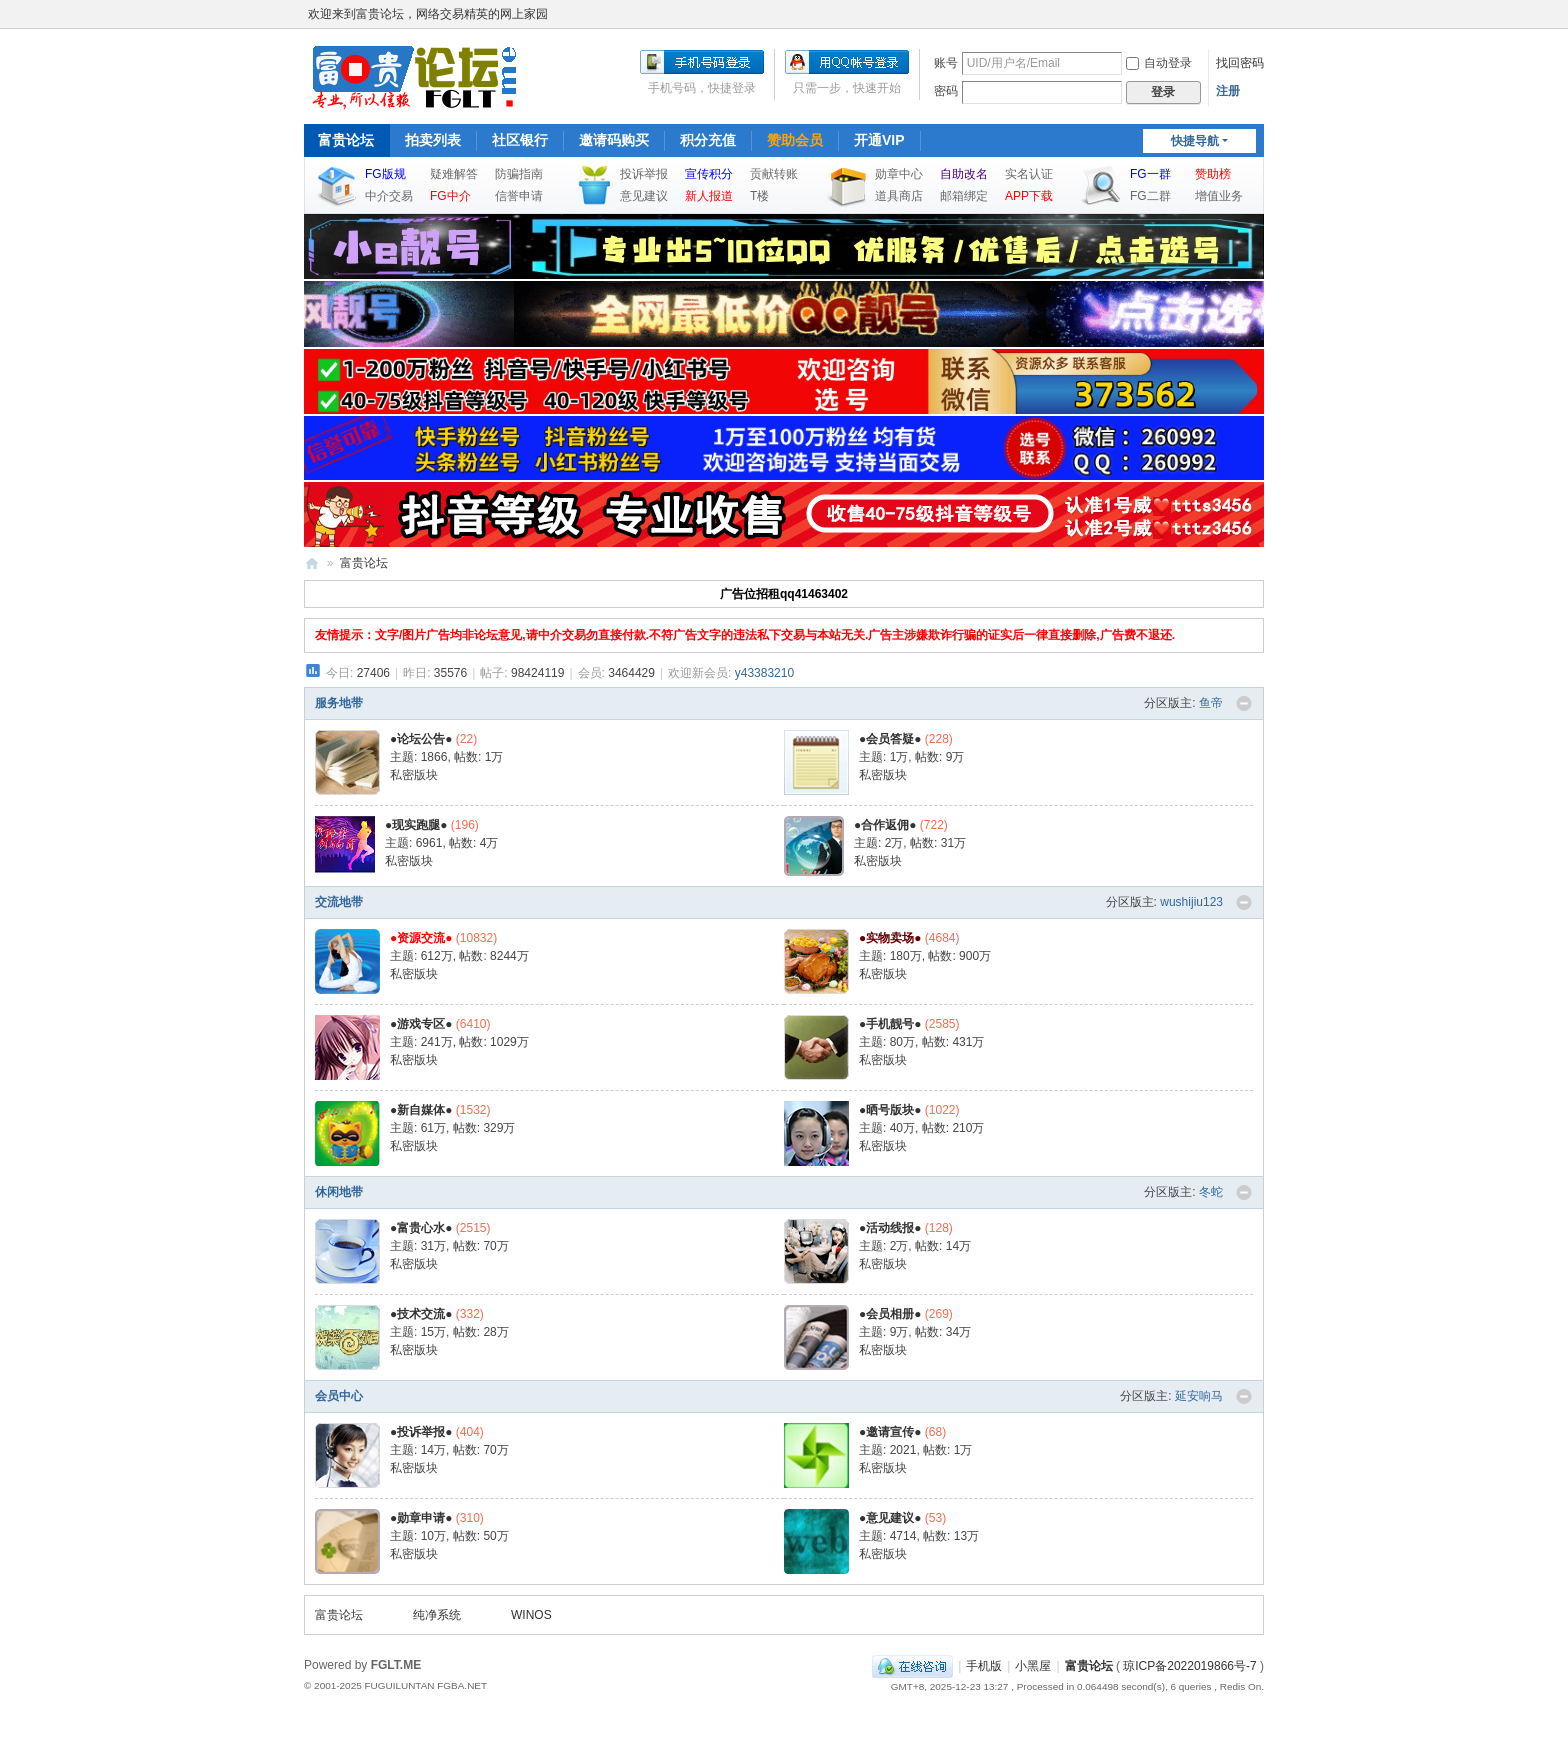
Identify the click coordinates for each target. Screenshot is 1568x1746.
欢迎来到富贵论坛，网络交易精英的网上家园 (428, 14)
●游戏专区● (421, 1024)
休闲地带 (339, 1192)
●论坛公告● (421, 739)
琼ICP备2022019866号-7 (1189, 1666)
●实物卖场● (890, 938)
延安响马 (1199, 1396)
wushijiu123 (1191, 902)
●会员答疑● (890, 739)
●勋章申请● (421, 1518)
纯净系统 (437, 1615)
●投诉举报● (421, 1432)
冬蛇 (1211, 1192)
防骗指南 (519, 174)
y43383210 (764, 673)
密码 (946, 91)
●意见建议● (890, 1518)
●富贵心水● (421, 1228)
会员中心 (339, 1396)
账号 (946, 63)
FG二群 (1150, 196)
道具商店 (899, 196)
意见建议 (644, 196)
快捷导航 (1195, 141)
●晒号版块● (890, 1110)
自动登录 (1159, 63)
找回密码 (1240, 63)
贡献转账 (774, 174)
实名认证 (1029, 174)
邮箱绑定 (964, 196)
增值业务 (1219, 196)
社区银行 (520, 140)
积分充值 (708, 140)
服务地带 (339, 703)
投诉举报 (644, 174)
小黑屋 (1033, 1666)
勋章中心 (899, 174)
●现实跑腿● (416, 825)
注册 (1228, 91)
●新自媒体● (421, 1110)
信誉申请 (519, 196)
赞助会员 (795, 140)
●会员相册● (890, 1314)
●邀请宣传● (890, 1432)
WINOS (531, 1615)
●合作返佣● (885, 825)
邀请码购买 (614, 140)
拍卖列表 (433, 140)
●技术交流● (421, 1314)
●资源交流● (421, 938)
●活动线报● (890, 1228)
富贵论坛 (346, 140)
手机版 (984, 1666)
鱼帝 (1211, 703)
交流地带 (339, 902)
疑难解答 (454, 174)
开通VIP (879, 140)
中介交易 (389, 196)
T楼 (759, 196)
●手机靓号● (890, 1024)
